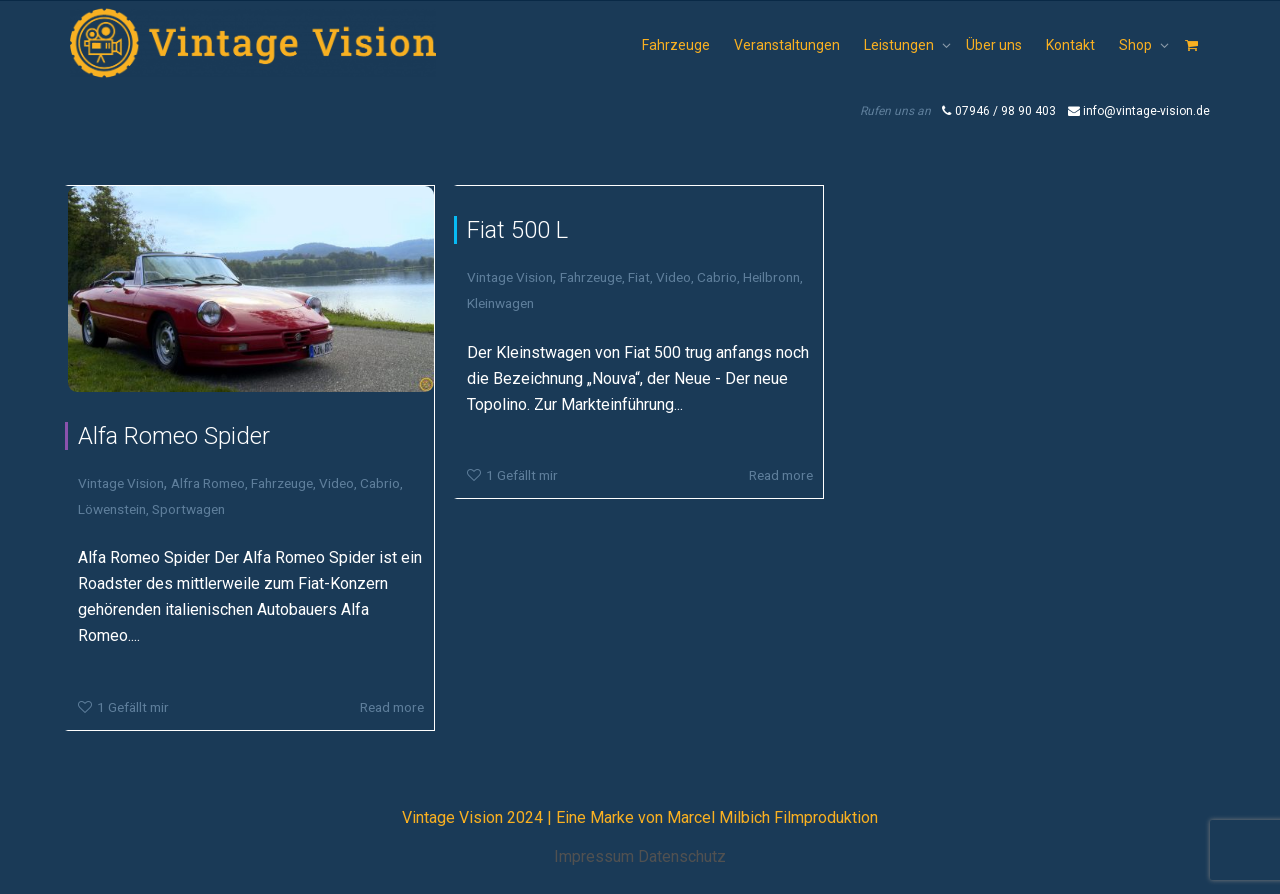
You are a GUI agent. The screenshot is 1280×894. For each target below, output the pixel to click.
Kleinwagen (500, 303)
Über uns (994, 45)
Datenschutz (682, 856)
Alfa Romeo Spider (174, 436)
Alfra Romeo (208, 483)
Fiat (639, 277)
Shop (1137, 45)
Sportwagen (188, 509)
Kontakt (1070, 45)
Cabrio (380, 483)
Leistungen (900, 45)
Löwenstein (112, 509)
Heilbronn (771, 277)
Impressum (594, 856)
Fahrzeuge (676, 45)
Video (336, 483)
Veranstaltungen (787, 45)
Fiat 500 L (517, 230)
